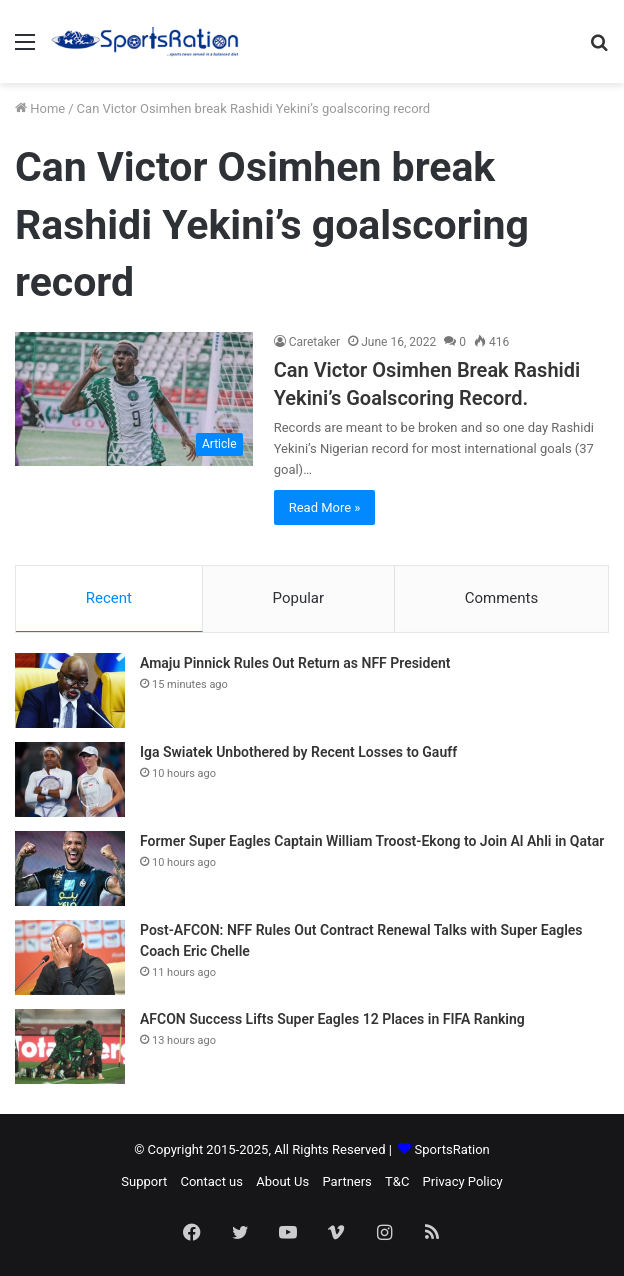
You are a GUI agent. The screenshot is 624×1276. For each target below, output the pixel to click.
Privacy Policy (463, 1181)
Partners (346, 1181)
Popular (299, 598)
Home (40, 108)
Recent (109, 598)
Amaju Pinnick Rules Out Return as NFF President (295, 663)
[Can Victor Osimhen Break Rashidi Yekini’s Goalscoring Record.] (134, 399)
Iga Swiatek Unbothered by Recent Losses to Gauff (298, 752)
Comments (502, 598)
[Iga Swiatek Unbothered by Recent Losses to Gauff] (70, 779)
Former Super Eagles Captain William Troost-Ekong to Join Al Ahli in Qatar (372, 841)
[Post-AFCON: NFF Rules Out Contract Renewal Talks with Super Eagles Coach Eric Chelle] (70, 957)
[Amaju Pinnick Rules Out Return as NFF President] (70, 690)
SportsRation (452, 1149)
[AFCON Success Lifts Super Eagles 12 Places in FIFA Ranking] (70, 1046)
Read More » (325, 507)
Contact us (211, 1181)
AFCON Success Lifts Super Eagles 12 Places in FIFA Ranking (332, 1019)
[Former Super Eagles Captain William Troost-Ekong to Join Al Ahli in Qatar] (70, 868)
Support (144, 1181)
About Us (282, 1181)
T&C (397, 1181)
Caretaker (315, 342)
